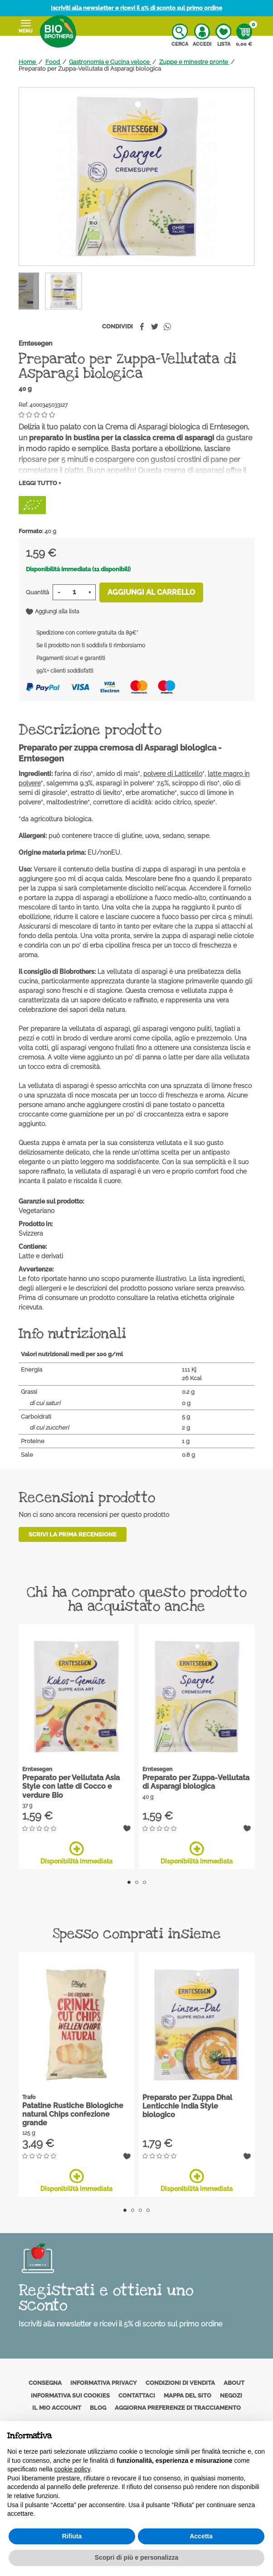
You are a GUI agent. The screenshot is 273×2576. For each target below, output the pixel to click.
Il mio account (56, 2407)
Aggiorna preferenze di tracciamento (178, 2407)
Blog (98, 2407)
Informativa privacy (103, 2382)
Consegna (45, 2382)
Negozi (231, 2395)
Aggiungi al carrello (151, 592)
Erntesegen (35, 343)
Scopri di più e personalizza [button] (136, 2557)
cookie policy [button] (72, 2469)
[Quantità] (74, 592)
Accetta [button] (201, 2536)
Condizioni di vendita (180, 2382)
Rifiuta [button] (72, 2536)
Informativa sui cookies (70, 2395)
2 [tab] (137, 1882)
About (234, 2382)
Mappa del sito (187, 2395)
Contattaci (136, 2395)
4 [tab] (148, 2210)
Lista (223, 35)
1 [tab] (129, 1882)
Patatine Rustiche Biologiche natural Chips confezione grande (72, 2114)
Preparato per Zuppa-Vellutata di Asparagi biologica (195, 1782)
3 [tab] (144, 1882)
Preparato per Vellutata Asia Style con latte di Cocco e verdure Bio (71, 1786)
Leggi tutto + (40, 483)
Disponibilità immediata (76, 1853)
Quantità (37, 592)
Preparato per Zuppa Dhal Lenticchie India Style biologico (187, 2106)
